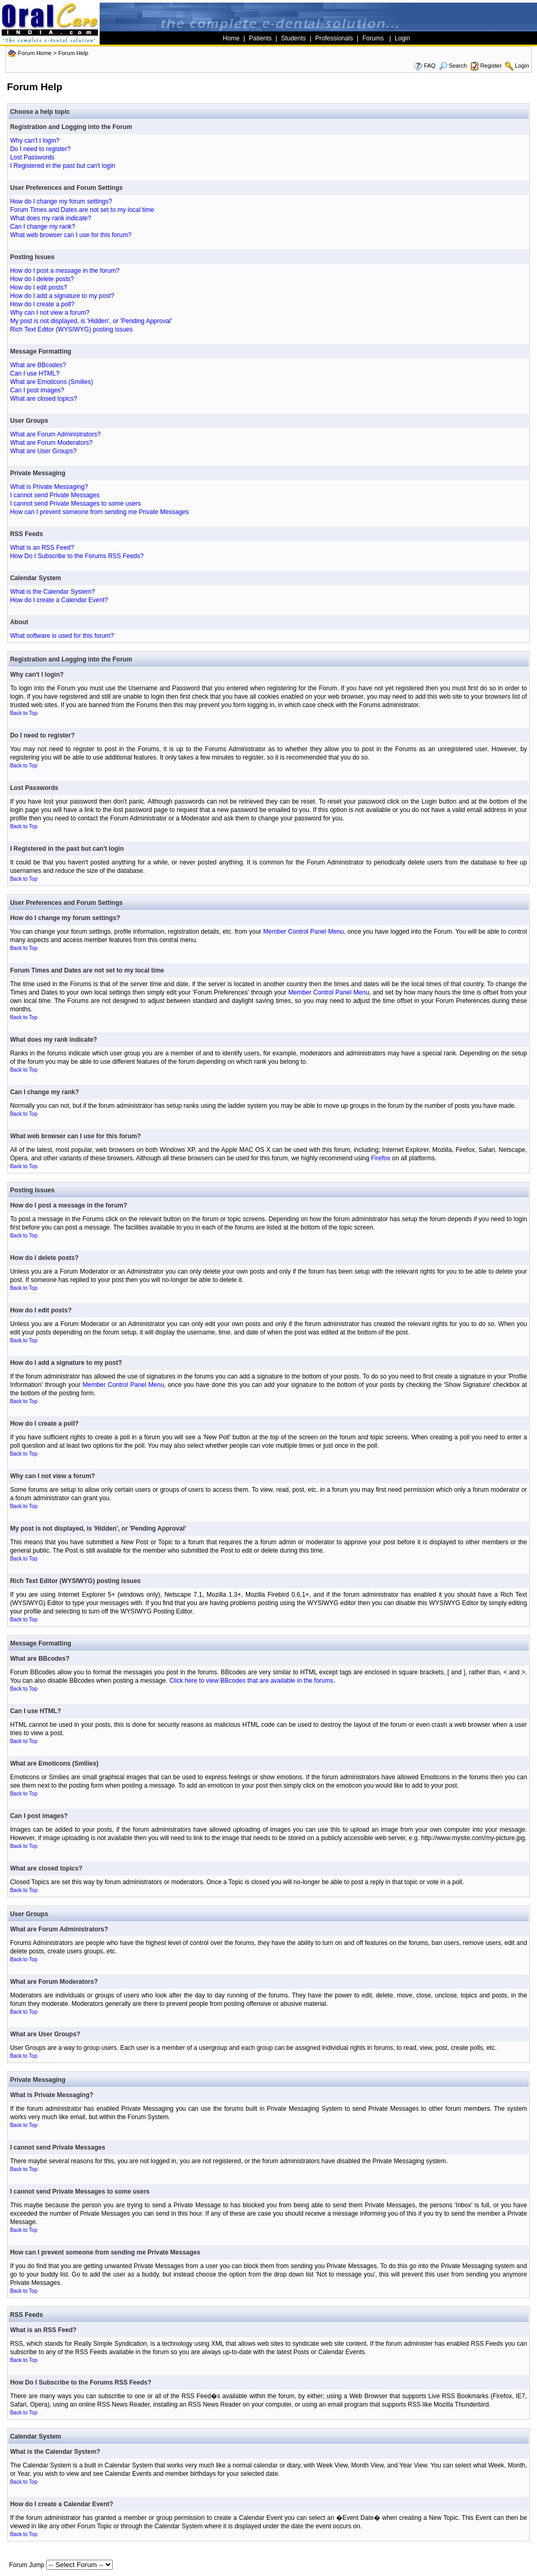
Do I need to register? (40, 149)
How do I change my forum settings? (61, 201)
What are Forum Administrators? (55, 434)
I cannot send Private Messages (55, 495)
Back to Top (23, 713)
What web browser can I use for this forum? (70, 235)
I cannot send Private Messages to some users (75, 503)
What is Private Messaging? (49, 486)
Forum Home (34, 53)
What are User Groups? (43, 451)
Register (491, 65)
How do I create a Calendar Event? (59, 600)
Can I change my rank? (42, 226)
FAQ (429, 65)
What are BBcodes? (38, 365)
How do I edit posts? (38, 287)
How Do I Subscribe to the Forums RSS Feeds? (77, 556)
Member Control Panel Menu (303, 931)
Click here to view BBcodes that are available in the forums (251, 1680)
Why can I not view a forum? (49, 312)
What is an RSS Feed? (42, 547)
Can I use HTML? (34, 373)
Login (522, 65)
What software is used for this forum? (62, 635)
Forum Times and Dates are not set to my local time (82, 209)
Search (453, 65)
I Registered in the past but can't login (62, 165)
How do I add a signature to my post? (62, 296)
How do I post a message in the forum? (65, 270)
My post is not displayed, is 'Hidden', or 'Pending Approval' (91, 321)
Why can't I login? (34, 140)
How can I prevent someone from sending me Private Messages (99, 512)
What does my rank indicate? (50, 218)
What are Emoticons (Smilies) (51, 382)
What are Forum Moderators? (51, 442)
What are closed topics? (43, 398)
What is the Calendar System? (52, 591)
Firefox (381, 1158)
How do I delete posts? (42, 279)
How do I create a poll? (42, 304)
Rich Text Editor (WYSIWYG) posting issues (71, 329)
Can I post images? (37, 390)
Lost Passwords (32, 157)
